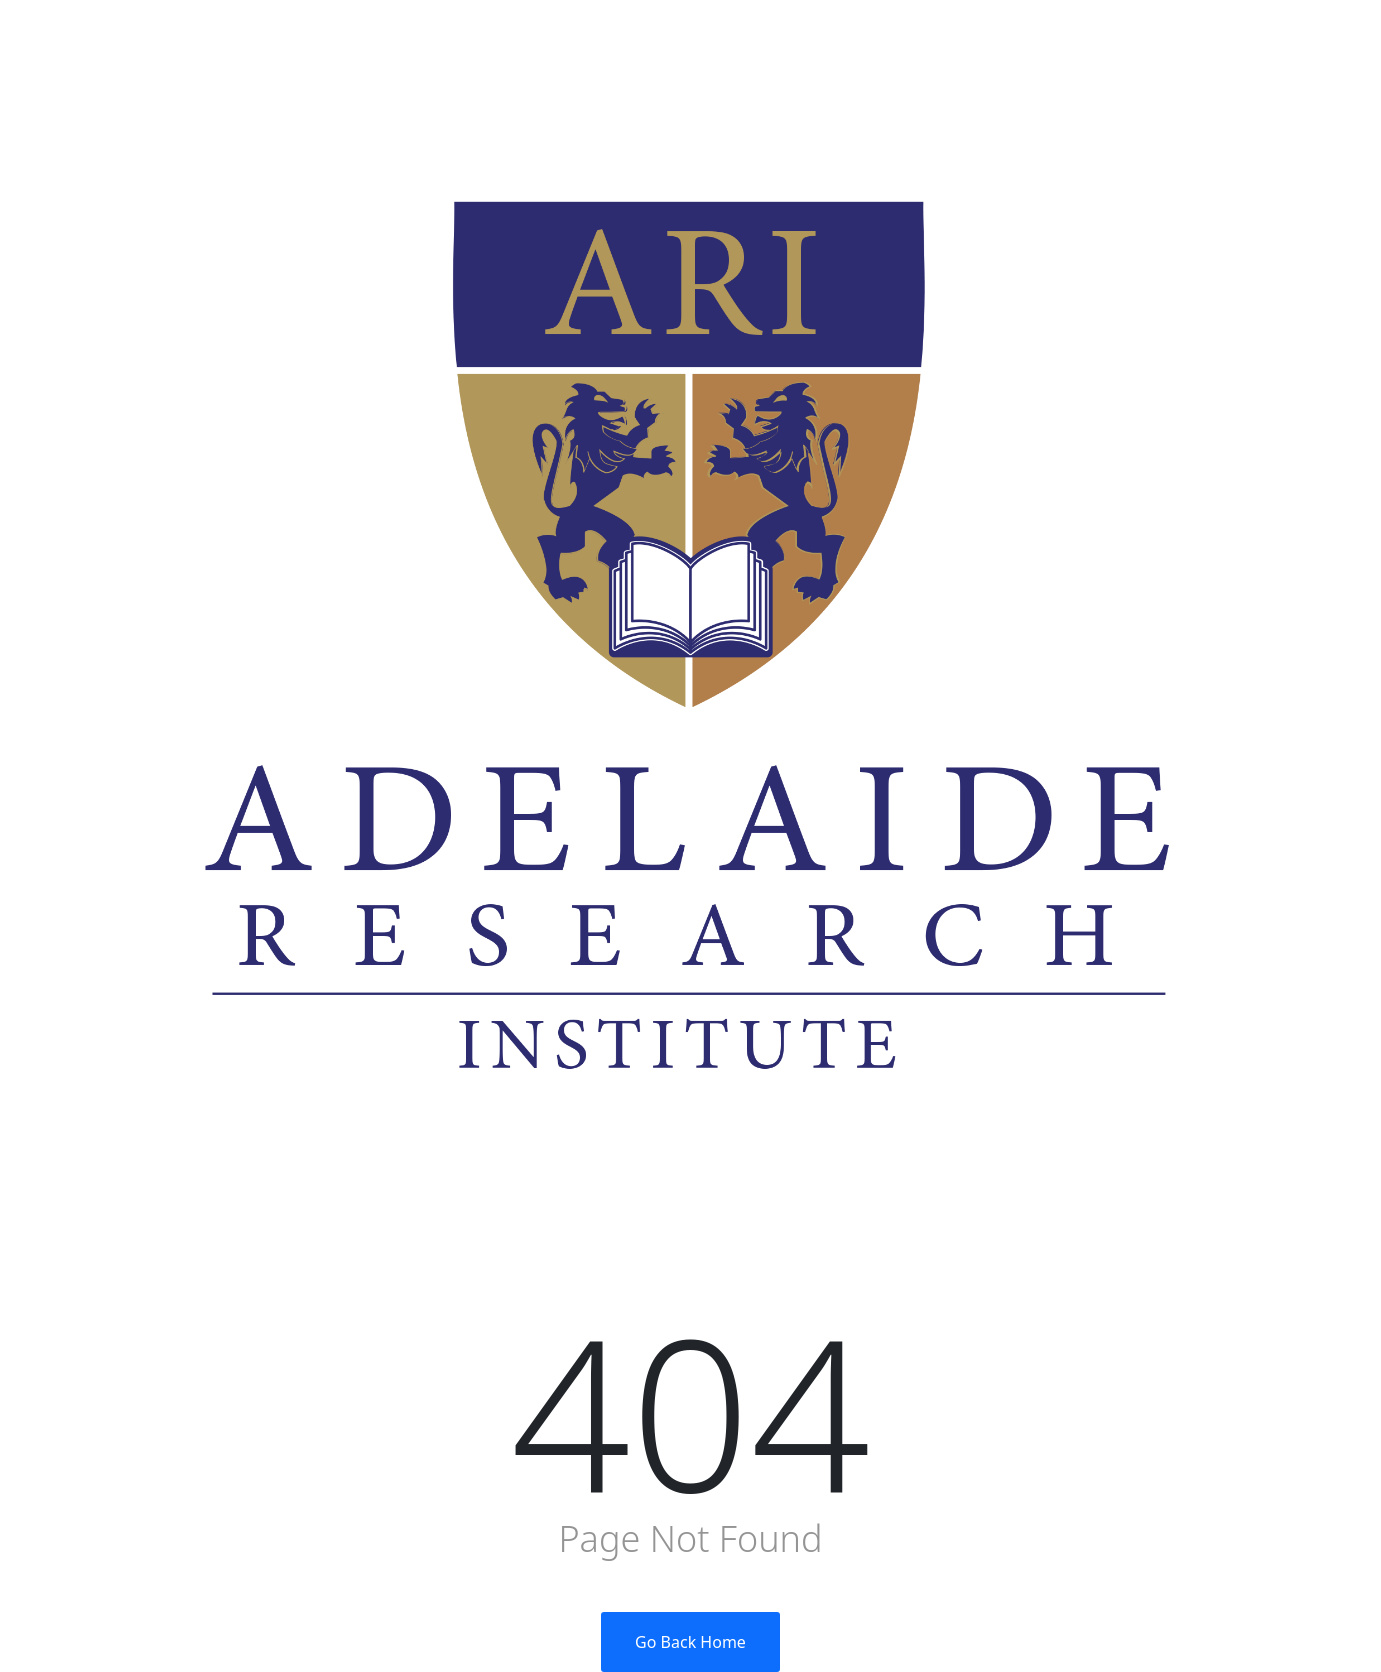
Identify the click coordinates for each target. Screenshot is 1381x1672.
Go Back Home (690, 1642)
